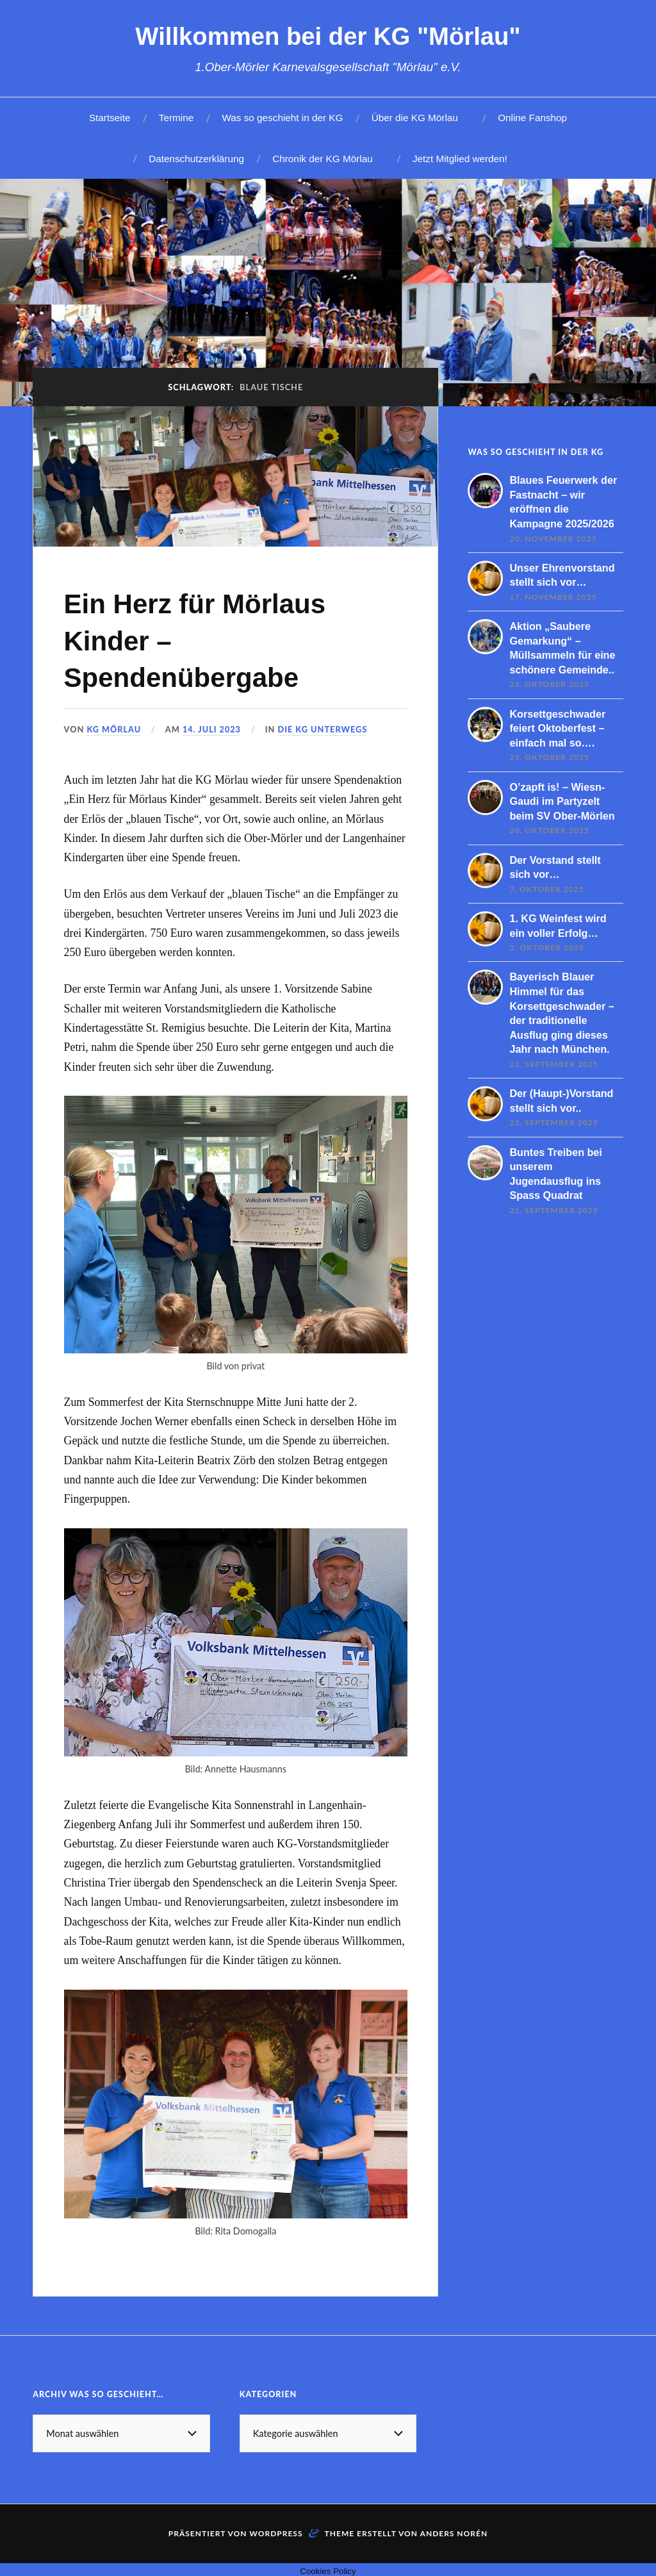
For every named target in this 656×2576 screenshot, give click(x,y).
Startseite (110, 117)
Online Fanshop (532, 117)
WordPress (275, 2533)
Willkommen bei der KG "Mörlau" (327, 36)
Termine (176, 117)
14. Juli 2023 (212, 729)
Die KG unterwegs (323, 729)
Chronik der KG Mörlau (322, 158)
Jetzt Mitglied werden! (460, 158)
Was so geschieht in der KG (282, 117)
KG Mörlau (113, 729)
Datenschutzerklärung (196, 158)
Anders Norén (454, 2533)
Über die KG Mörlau (415, 117)
